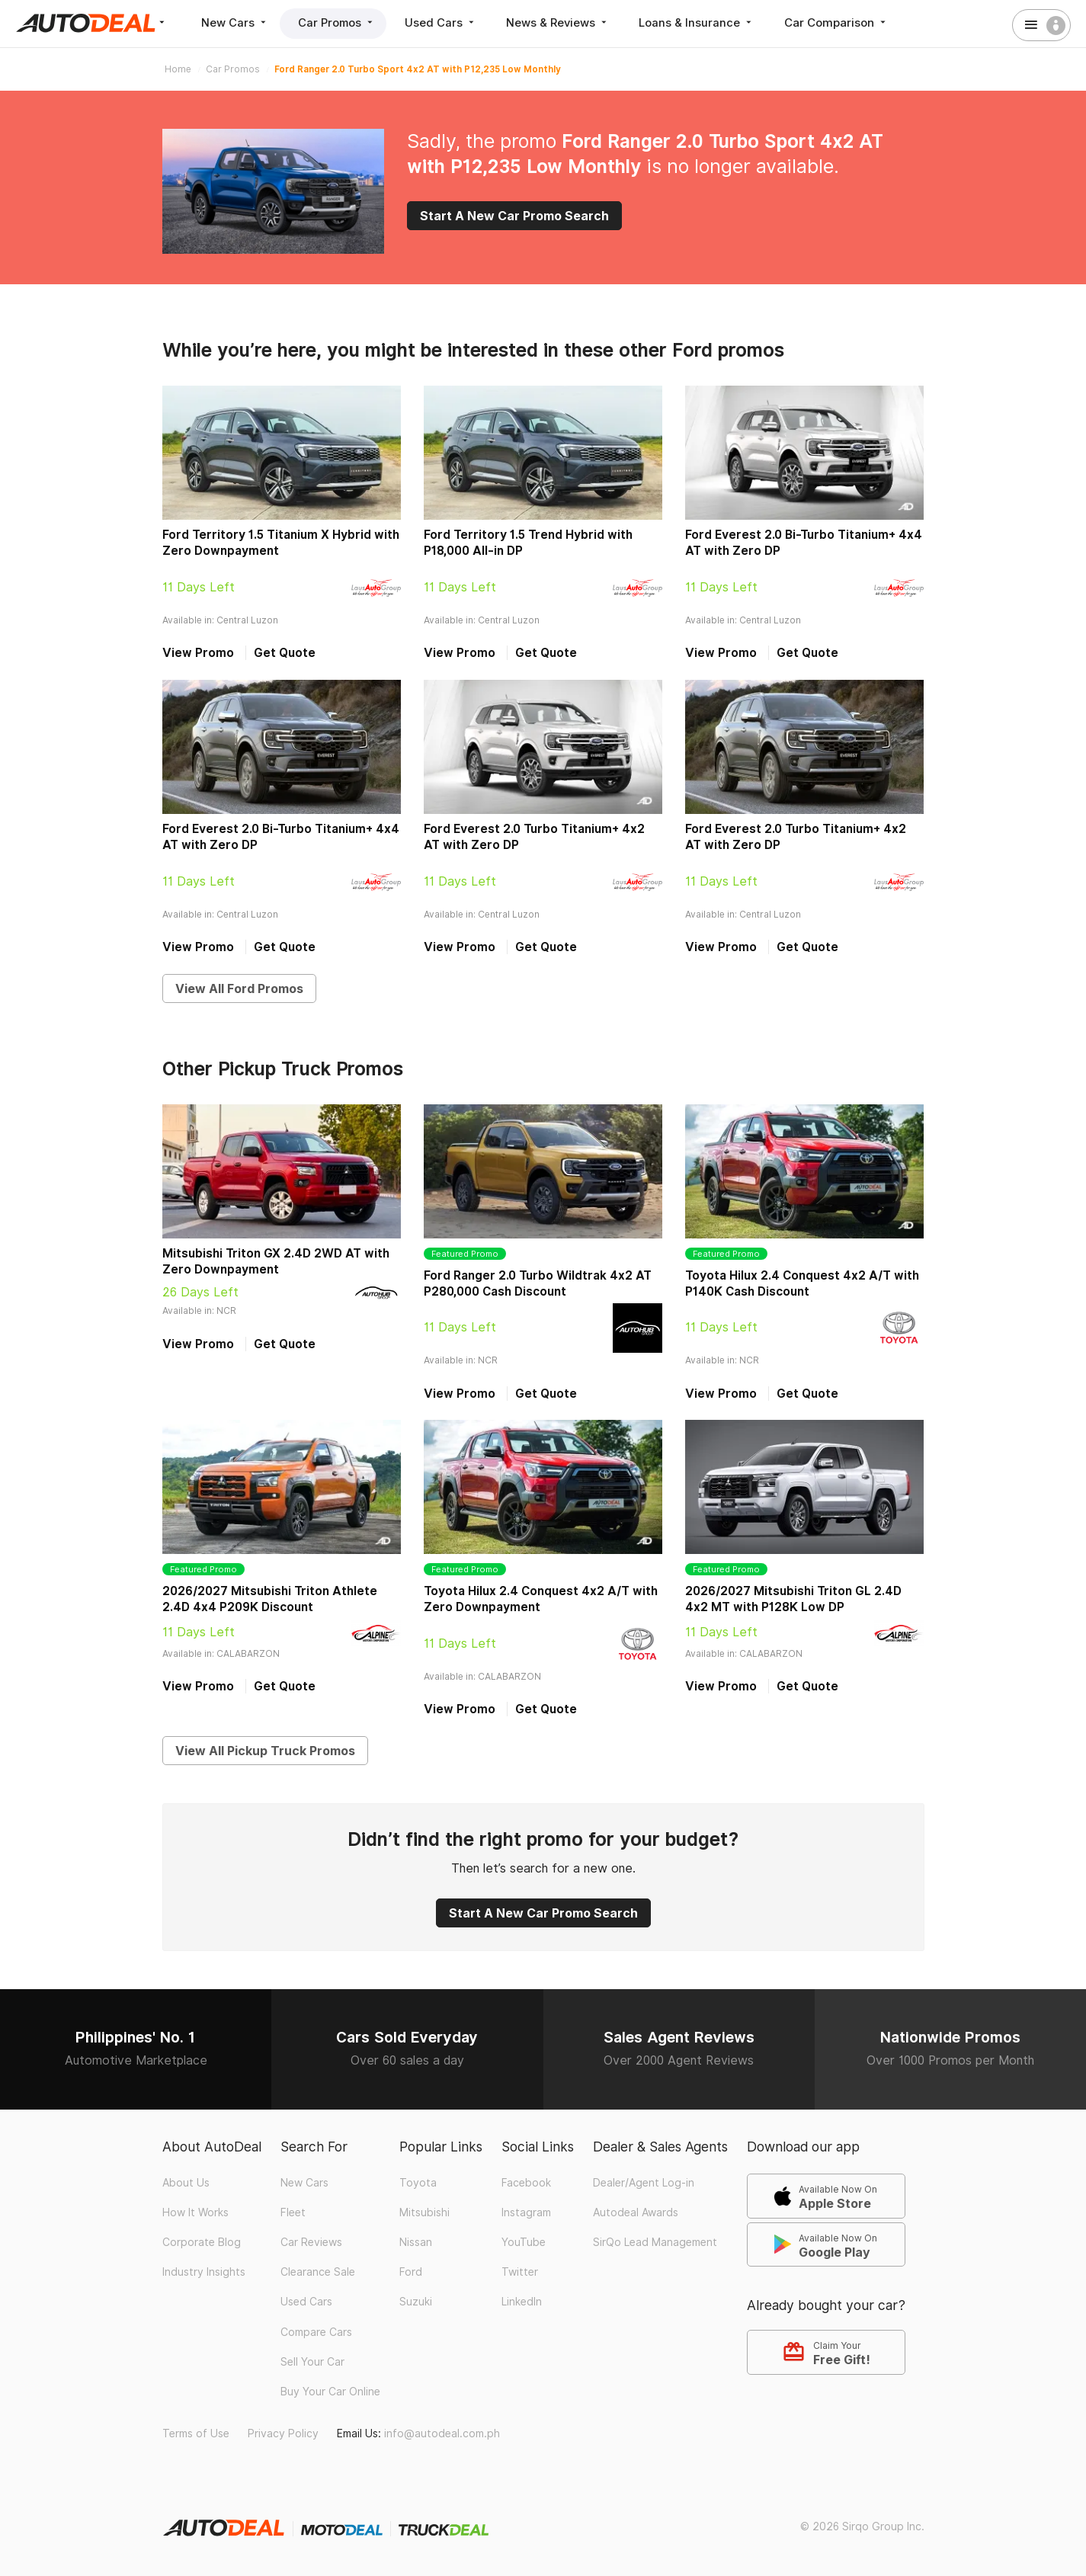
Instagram (526, 2212)
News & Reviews (565, 22)
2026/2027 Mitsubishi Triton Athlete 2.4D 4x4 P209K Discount (269, 1599)
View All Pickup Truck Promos (265, 1750)
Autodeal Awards (635, 2212)
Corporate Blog (201, 2242)
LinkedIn (521, 2302)
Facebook (526, 2183)
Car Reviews (311, 2242)
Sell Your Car (312, 2362)
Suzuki (415, 2302)
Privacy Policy (283, 2433)
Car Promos (340, 22)
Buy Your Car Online (330, 2391)
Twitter (519, 2272)
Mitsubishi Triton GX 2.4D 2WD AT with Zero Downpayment (275, 1261)
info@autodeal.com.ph (442, 2433)
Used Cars (446, 22)
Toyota (418, 2183)
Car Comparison (846, 22)
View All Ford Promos (239, 988)
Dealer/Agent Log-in (643, 2183)
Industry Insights (203, 2272)
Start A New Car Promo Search (514, 215)
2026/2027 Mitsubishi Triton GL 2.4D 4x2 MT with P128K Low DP (793, 1599)
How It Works (195, 2212)
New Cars (236, 22)
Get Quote (285, 653)
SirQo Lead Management (655, 2242)
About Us (186, 2183)
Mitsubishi (424, 2212)
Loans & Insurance (706, 22)
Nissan (415, 2242)
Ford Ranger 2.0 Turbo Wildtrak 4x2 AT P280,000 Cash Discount (538, 1283)
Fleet (293, 2212)
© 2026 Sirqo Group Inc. (862, 2526)
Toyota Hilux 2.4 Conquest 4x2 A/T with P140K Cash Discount (802, 1283)
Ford (410, 2272)
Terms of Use (195, 2433)
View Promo (198, 653)
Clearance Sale (317, 2272)
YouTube (523, 2242)
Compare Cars (316, 2332)
